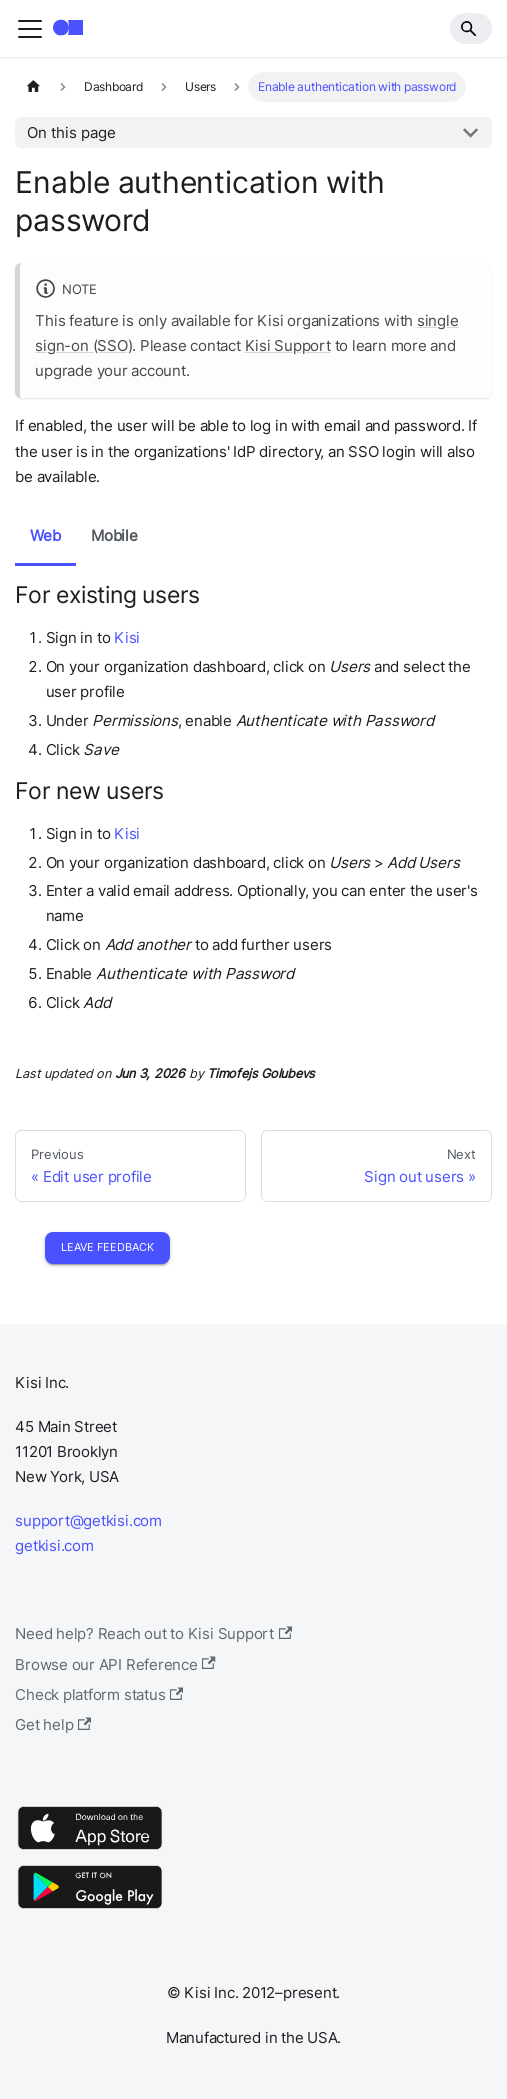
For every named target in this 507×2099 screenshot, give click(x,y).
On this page (71, 132)
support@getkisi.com (88, 1520)
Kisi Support (288, 345)
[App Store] (90, 1848)
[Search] (471, 28)
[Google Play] (90, 1907)
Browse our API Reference (115, 1664)
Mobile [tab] (114, 535)
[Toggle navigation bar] (30, 29)
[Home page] (33, 87)
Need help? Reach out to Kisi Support (153, 1633)
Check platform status (99, 1694)
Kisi (127, 637)
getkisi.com (54, 1545)
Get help (53, 1724)
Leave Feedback (107, 1247)
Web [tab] (45, 535)
